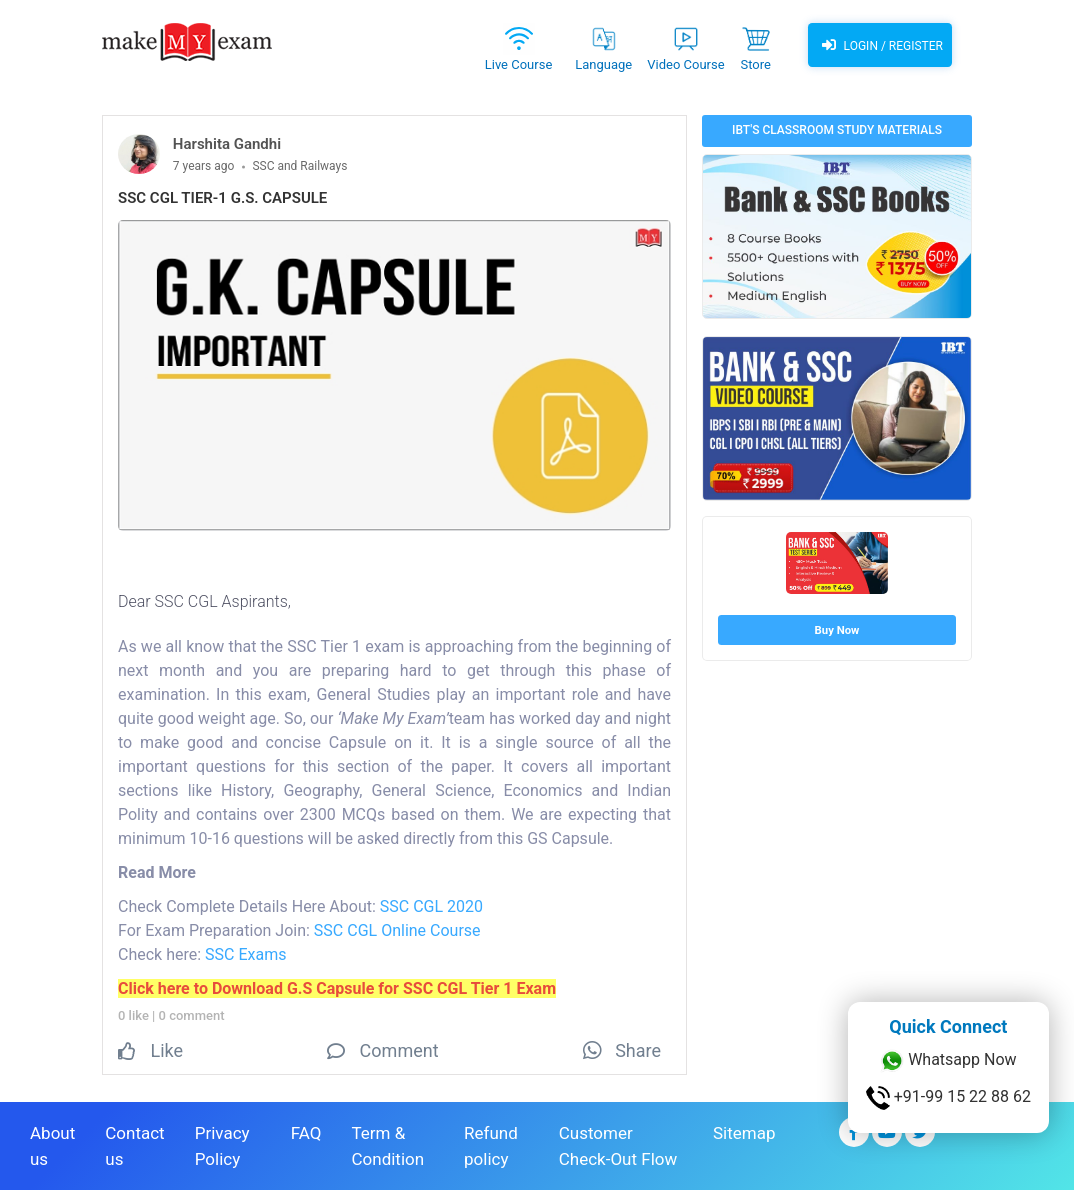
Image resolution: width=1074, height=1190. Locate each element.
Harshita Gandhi (227, 144)
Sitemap (744, 1133)
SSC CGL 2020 (431, 906)
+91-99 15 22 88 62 (948, 1098)
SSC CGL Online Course (397, 930)
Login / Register (880, 45)
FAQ (306, 1133)
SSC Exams (245, 954)
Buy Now (837, 630)
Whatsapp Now (948, 1061)
